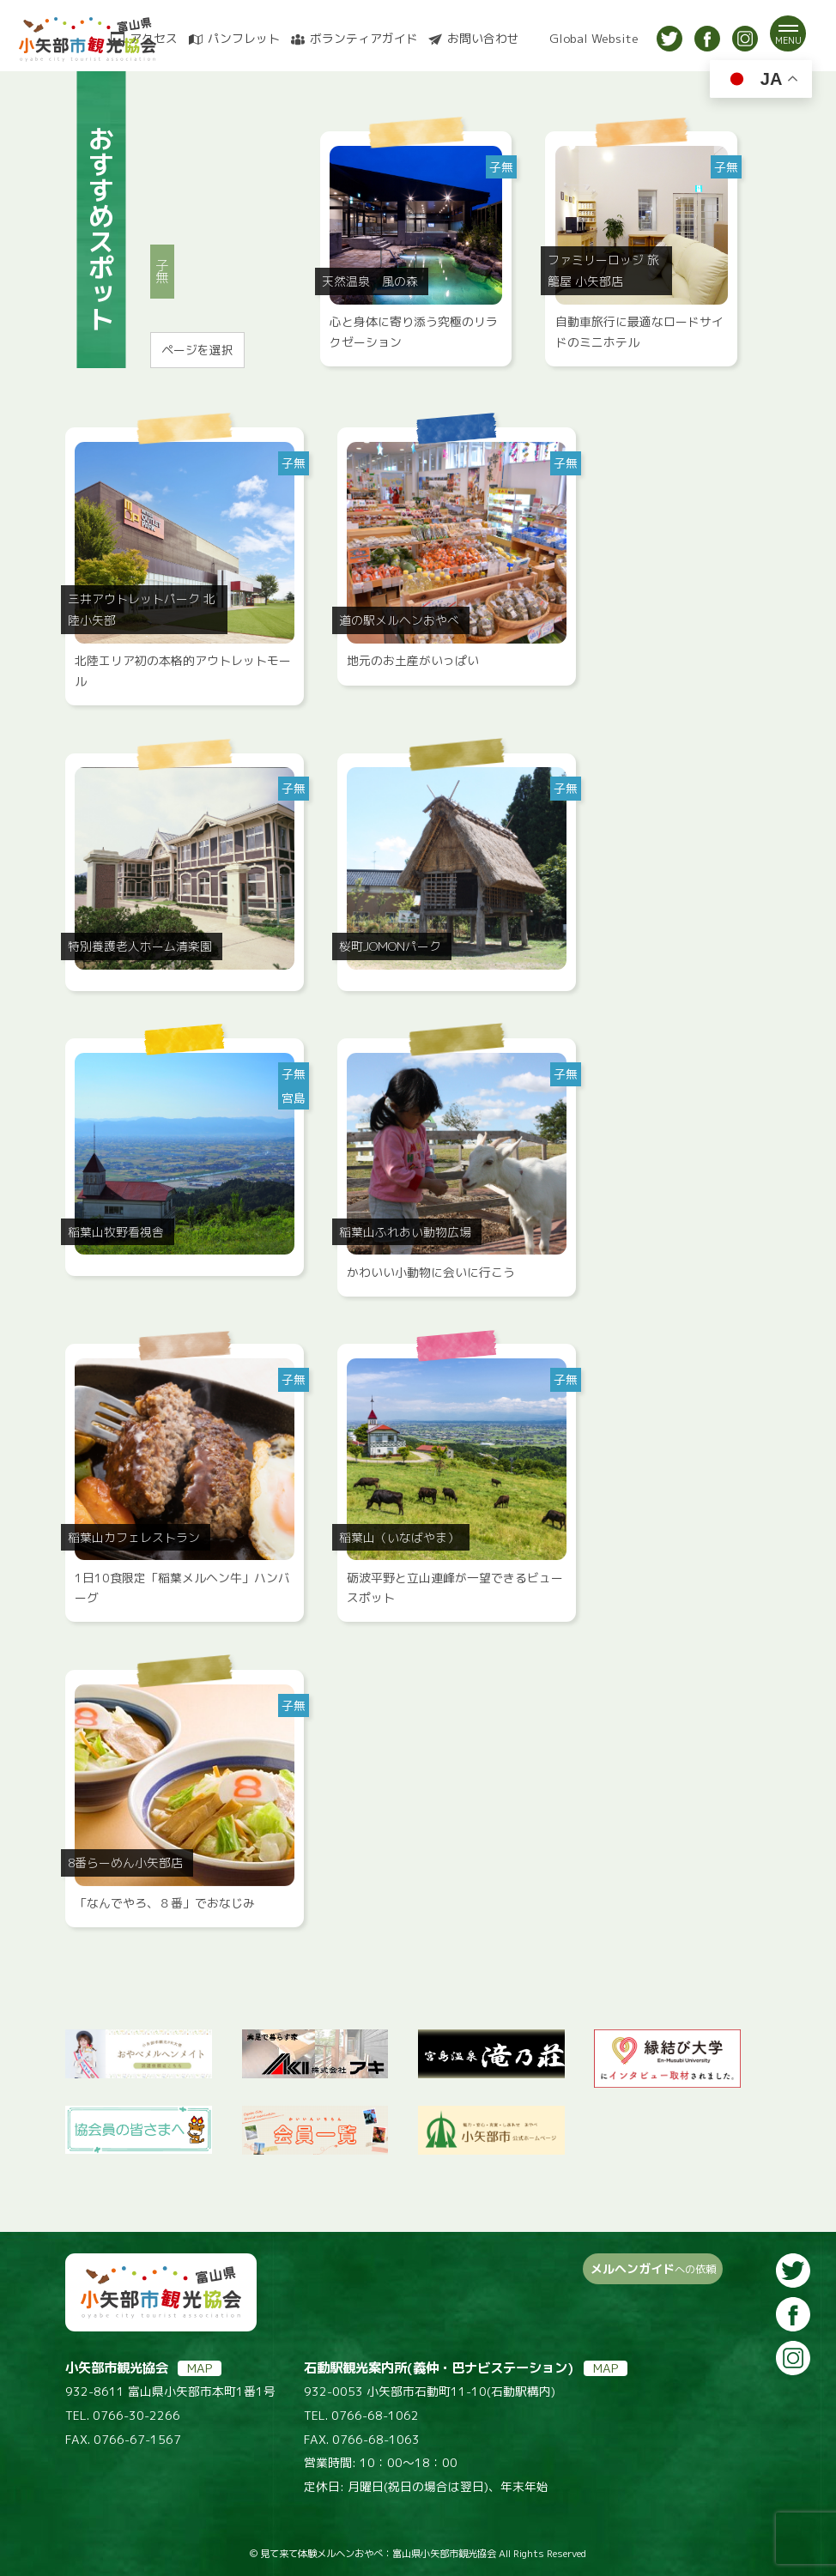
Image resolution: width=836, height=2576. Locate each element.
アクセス (154, 38)
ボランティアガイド (364, 38)
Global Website (594, 38)
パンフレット (244, 38)
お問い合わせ (483, 38)
